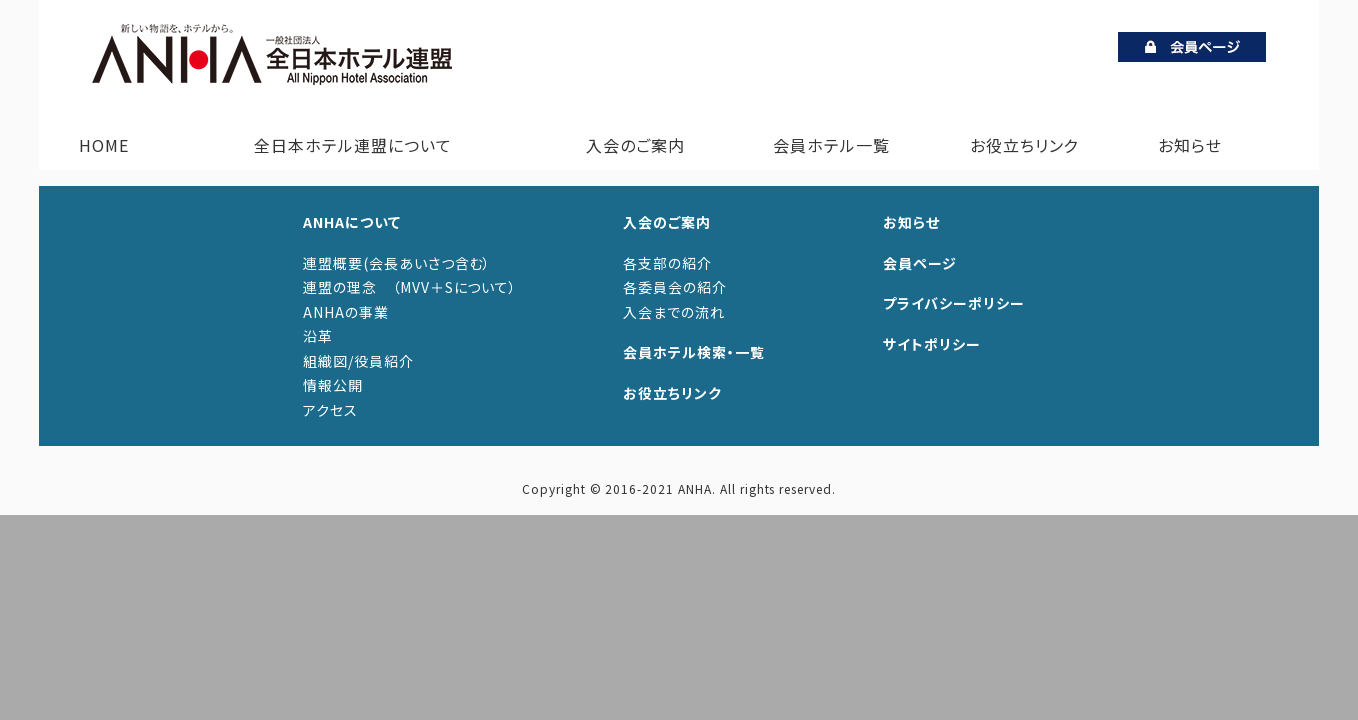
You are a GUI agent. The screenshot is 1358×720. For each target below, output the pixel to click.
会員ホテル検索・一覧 (694, 352)
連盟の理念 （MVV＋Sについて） (410, 287)
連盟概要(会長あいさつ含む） (397, 263)
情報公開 (333, 385)
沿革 (318, 336)
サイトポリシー (932, 344)
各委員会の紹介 (675, 287)
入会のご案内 (631, 145)
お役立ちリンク (1024, 145)
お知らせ (1190, 145)
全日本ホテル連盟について (348, 145)
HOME (104, 145)
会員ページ (920, 263)
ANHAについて (352, 222)
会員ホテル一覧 (831, 145)
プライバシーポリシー (954, 303)
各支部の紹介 (667, 263)
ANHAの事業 (346, 312)
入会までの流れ (674, 312)
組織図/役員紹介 (358, 361)
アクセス (330, 410)
